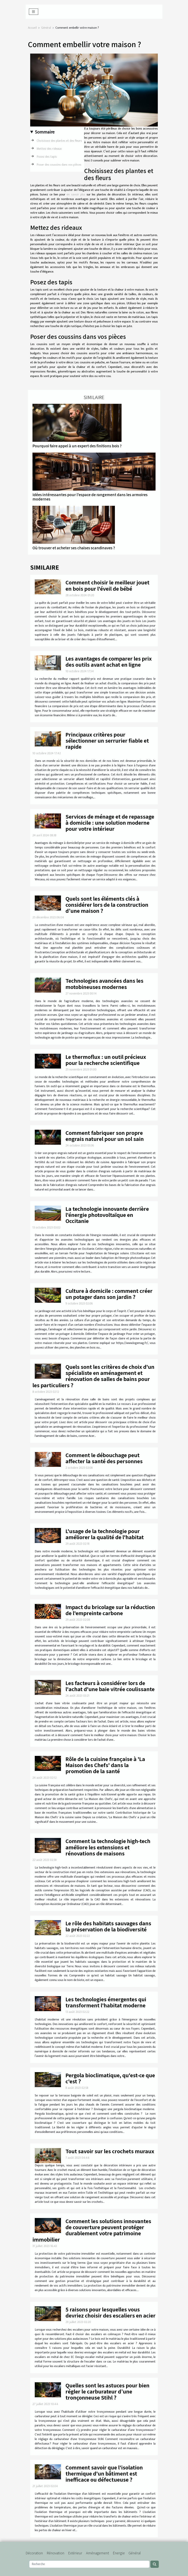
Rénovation (55, 2552)
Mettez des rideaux (49, 148)
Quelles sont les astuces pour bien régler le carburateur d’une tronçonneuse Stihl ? (107, 2391)
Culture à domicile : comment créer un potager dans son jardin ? (109, 1293)
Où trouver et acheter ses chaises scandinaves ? (73, 547)
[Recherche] (89, 2564)
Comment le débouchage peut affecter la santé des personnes (104, 1458)
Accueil (32, 27)
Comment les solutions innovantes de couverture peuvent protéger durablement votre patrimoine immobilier (91, 2230)
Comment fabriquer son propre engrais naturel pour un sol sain (105, 1135)
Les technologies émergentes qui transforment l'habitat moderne (106, 2002)
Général (46, 27)
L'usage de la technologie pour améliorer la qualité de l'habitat (105, 1534)
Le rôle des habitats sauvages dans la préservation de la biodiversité (108, 1926)
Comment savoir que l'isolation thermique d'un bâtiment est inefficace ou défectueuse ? (104, 2473)
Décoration (34, 2552)
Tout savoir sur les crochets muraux (110, 2151)
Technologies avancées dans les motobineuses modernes (104, 983)
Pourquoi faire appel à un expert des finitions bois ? (77, 445)
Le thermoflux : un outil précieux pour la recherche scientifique (106, 1059)
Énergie (119, 2552)
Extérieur (75, 2552)
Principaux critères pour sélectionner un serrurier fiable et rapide (107, 740)
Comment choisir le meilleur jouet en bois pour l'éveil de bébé (107, 585)
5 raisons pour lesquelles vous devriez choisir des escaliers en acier (111, 2312)
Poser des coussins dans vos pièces (59, 164)
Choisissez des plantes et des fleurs (59, 140)
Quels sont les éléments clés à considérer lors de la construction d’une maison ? (107, 904)
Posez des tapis (47, 156)
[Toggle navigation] (33, 12)
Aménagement (97, 2552)
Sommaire (45, 132)
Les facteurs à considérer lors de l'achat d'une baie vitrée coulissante (110, 1686)
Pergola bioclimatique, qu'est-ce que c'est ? (110, 2078)
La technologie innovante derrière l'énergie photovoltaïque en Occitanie (107, 1214)
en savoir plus (76, 194)
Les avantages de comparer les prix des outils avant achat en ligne (109, 661)
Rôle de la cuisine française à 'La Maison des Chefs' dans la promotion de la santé (105, 1765)
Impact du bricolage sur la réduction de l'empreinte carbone (110, 1610)
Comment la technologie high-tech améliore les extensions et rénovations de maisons (108, 1847)
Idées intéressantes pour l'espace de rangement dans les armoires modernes (90, 497)
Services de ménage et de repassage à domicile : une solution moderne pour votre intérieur (110, 822)
